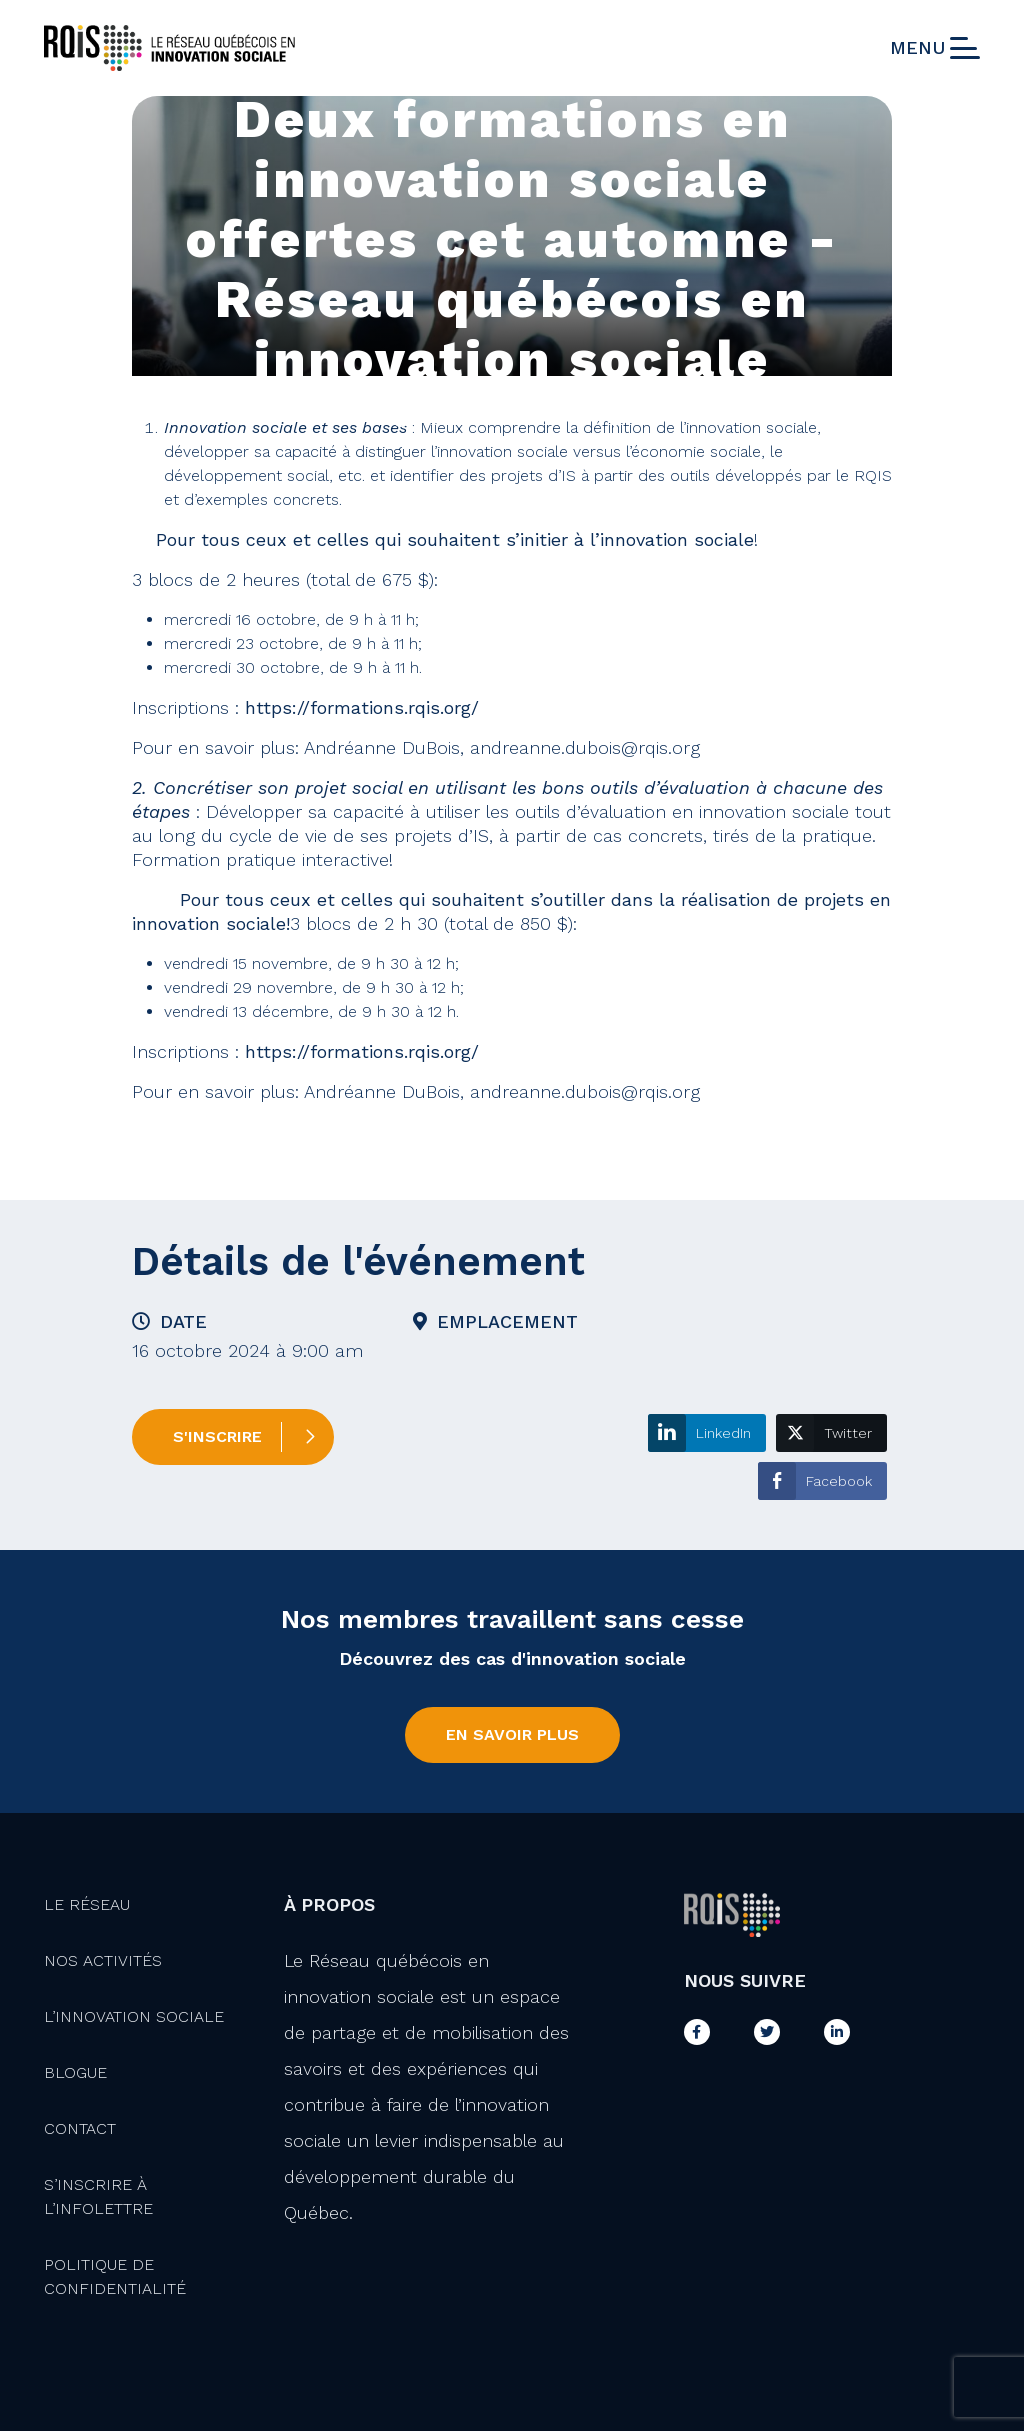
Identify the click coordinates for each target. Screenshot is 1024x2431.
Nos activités (103, 1960)
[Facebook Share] (822, 1481)
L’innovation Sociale (134, 2016)
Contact (80, 2128)
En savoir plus (512, 1734)
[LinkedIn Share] (707, 1433)
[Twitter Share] (831, 1433)
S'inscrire (217, 1436)
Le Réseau (87, 1904)
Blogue (75, 2072)
